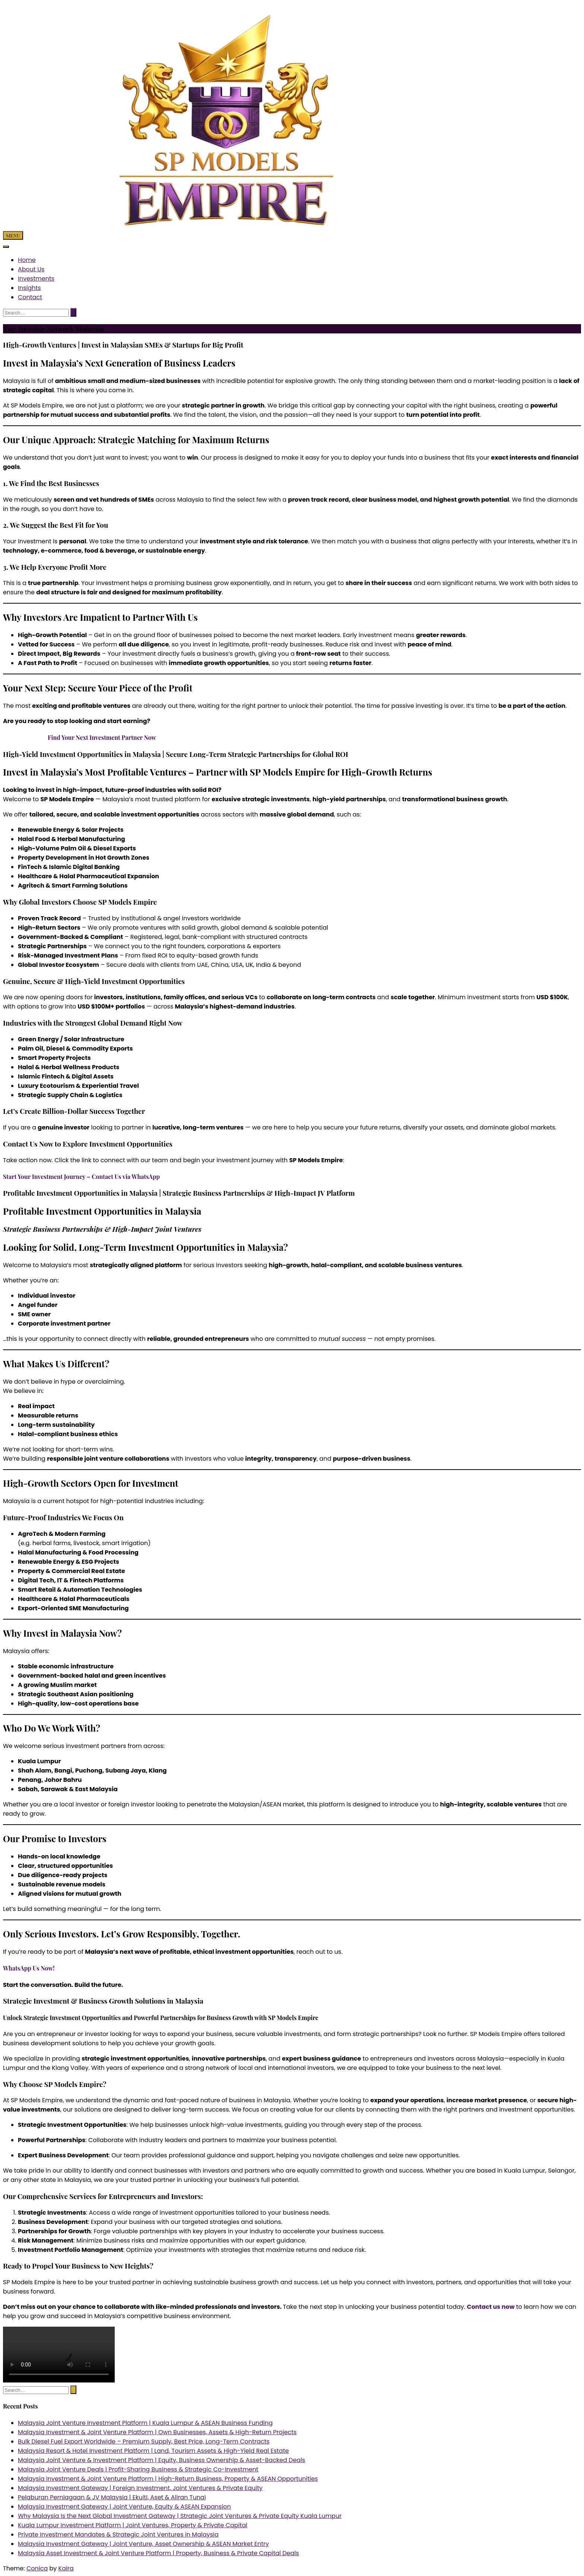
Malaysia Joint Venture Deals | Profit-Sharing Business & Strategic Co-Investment (138, 2469)
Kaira (66, 2568)
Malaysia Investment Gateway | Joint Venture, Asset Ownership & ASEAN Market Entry (143, 2544)
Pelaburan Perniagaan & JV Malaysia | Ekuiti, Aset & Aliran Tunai (112, 2497)
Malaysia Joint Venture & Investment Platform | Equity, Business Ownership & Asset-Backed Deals (161, 2460)
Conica (37, 2568)
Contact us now (490, 2306)
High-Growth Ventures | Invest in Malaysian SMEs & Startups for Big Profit (123, 344)
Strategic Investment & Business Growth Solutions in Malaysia (103, 2000)
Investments (36, 278)
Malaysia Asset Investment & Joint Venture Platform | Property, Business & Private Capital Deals (158, 2553)
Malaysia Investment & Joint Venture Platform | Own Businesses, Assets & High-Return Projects (157, 2432)
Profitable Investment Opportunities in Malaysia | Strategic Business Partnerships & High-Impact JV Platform (179, 1193)
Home (27, 260)
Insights (29, 288)
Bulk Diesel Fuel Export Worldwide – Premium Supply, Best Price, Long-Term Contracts (144, 2441)
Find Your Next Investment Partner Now (102, 737)
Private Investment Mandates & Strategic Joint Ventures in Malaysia (118, 2534)
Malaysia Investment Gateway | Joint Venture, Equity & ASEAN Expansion (124, 2506)
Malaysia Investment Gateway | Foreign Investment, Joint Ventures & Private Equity (140, 2488)
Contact (30, 297)
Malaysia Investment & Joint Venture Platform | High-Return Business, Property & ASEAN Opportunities (168, 2478)
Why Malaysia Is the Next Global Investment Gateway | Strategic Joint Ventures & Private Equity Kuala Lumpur (180, 2516)
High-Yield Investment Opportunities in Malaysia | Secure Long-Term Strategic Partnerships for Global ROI (175, 754)
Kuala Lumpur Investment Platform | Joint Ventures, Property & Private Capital (132, 2525)
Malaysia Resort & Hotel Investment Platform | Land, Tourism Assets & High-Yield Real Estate (153, 2450)
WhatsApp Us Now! (29, 1968)
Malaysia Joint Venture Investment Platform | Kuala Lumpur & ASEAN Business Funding (145, 2423)
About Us (31, 269)
